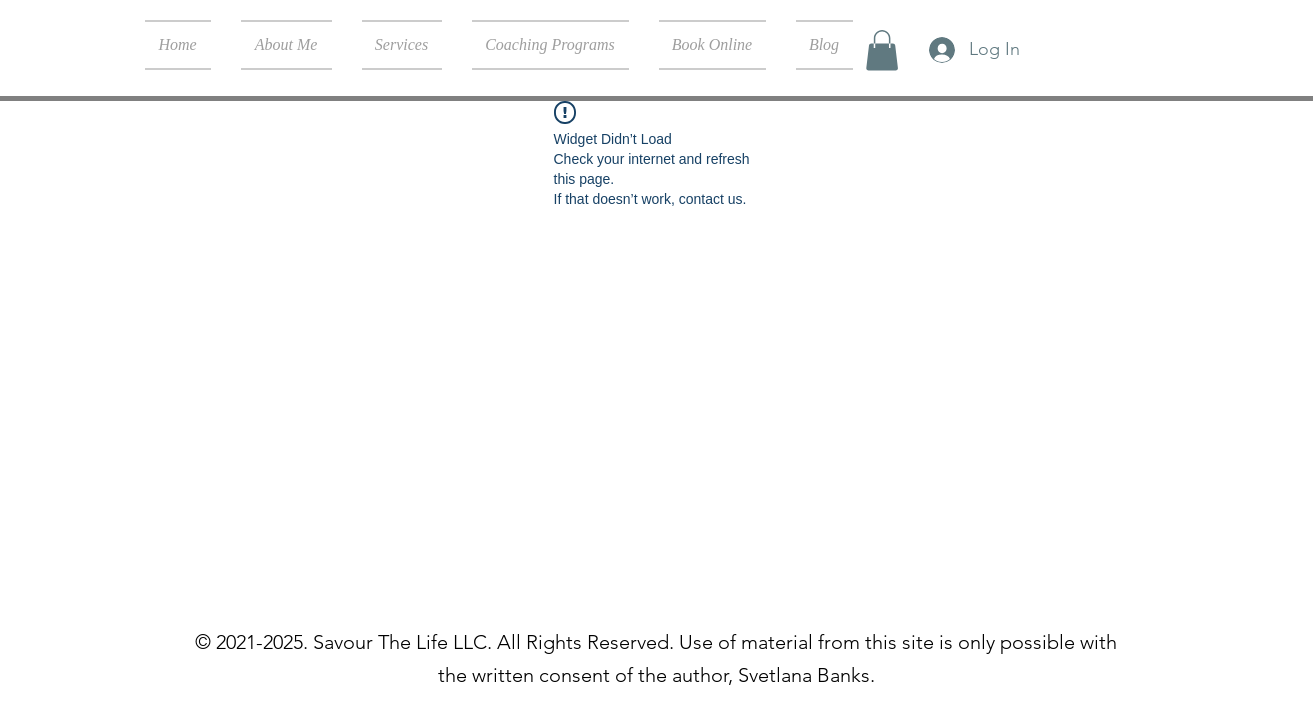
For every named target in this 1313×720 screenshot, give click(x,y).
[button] (882, 50)
